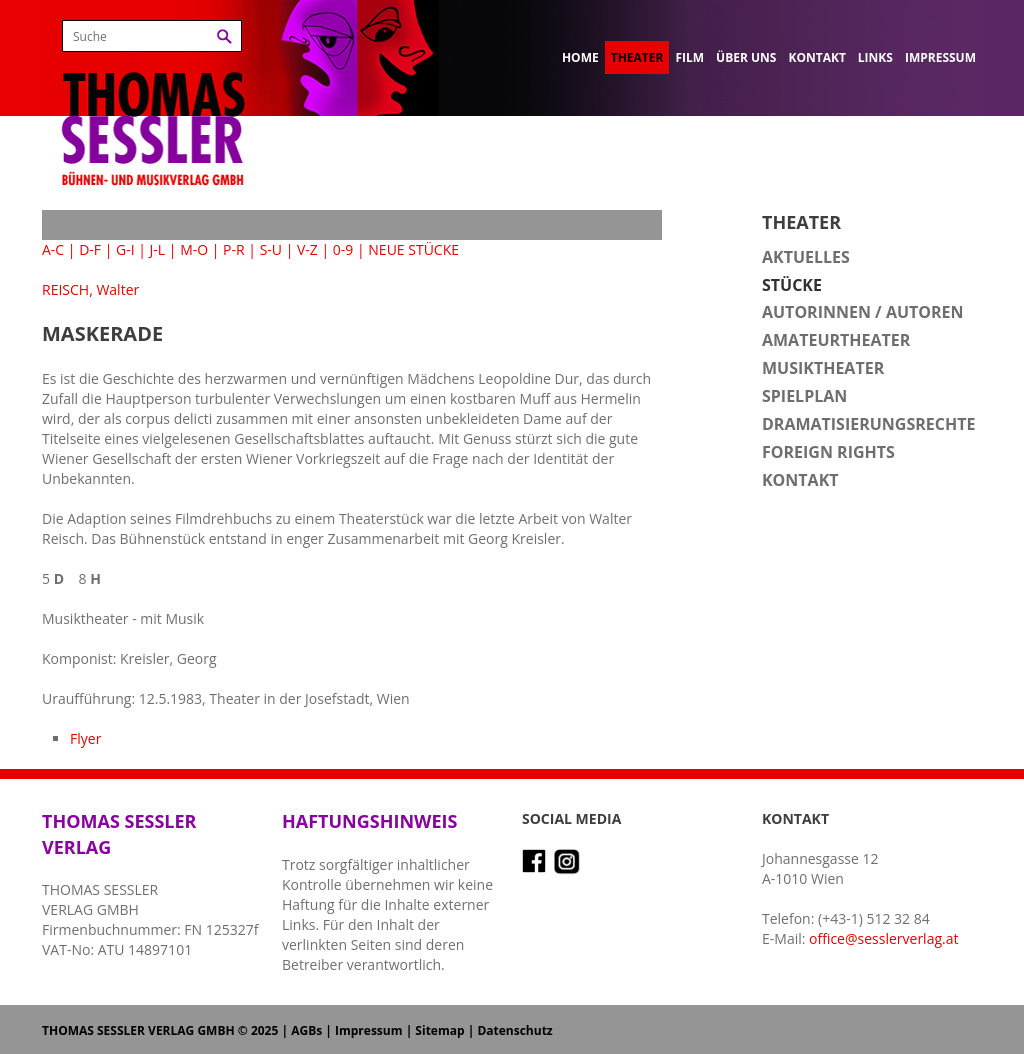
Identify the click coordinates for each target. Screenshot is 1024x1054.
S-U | (277, 249)
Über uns (746, 57)
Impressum (940, 57)
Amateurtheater (836, 340)
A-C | (59, 249)
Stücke (792, 285)
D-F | (95, 249)
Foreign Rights (828, 452)
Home (580, 57)
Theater (637, 57)
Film (689, 57)
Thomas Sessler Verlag (153, 100)
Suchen (224, 36)
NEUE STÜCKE (413, 249)
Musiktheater (823, 368)
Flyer (85, 738)
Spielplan (804, 396)
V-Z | (313, 249)
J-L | (163, 249)
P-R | (239, 249)
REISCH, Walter (90, 289)
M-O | (199, 249)
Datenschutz (514, 1030)
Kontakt (816, 57)
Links (875, 57)
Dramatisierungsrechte (868, 424)
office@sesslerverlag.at (883, 938)
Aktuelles (806, 257)
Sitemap (439, 1030)
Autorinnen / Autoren (863, 312)
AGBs (306, 1030)
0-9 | (349, 249)
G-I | (131, 249)
